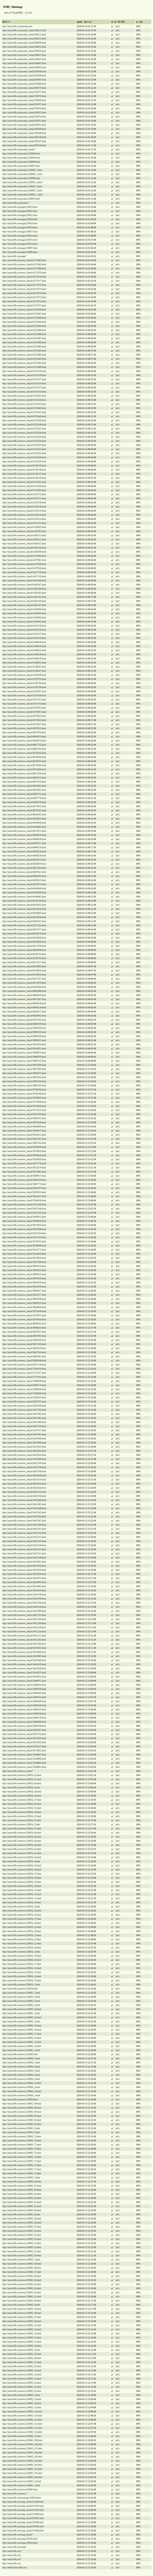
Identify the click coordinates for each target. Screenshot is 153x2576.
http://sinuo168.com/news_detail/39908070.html (24, 1052)
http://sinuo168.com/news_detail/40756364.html (24, 753)
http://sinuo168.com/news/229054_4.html (21, 1861)
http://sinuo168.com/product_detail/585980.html (24, 84)
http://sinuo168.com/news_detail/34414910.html (24, 1590)
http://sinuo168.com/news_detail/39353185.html (24, 1204)
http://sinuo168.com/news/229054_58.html (21, 1796)
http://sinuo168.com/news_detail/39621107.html (24, 1139)
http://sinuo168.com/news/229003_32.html (21, 2337)
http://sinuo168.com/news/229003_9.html (21, 2128)
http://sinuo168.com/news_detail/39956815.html (24, 1040)
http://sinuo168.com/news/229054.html (20, 1988)
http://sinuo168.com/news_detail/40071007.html (24, 999)
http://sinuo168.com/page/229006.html (19, 252)
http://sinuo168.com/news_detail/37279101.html (24, 1377)
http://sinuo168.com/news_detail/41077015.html (24, 699)
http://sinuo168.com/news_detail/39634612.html (24, 1135)
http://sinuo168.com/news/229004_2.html (21, 2087)
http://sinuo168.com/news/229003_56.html (21, 2231)
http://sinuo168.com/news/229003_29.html (21, 2354)
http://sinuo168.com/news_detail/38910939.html (24, 1286)
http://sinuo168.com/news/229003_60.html (21, 2210)
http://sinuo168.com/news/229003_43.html (21, 2288)
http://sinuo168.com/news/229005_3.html (21, 2013)
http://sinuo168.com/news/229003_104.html (22, 2461)
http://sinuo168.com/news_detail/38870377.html (24, 1295)
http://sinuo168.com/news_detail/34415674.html (24, 1479)
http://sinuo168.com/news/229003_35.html (21, 2325)
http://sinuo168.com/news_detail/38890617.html (24, 1291)
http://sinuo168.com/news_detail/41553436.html (24, 433)
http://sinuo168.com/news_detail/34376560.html (24, 1738)
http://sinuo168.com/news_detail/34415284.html (24, 1525)
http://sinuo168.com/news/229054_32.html (21, 1894)
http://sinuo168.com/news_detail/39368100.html (24, 1200)
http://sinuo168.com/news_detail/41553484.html (24, 350)
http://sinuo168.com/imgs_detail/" (17, 2534)
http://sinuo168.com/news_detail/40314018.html (24, 909)
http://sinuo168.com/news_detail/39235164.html (24, 1233)
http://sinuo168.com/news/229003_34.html (21, 2329)
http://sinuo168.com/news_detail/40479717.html (24, 843)
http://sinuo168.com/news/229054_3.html (21, 1906)
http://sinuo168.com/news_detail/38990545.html (24, 1274)
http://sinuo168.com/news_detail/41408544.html (24, 646)
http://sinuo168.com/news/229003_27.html (21, 2362)
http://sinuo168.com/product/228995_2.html (22, 190)
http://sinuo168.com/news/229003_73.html (21, 2161)
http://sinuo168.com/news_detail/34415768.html (24, 1463)
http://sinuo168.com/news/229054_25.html (21, 1927)
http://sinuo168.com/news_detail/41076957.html (24, 712)
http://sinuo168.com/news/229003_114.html (22, 2415)
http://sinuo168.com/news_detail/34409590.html (24, 1689)
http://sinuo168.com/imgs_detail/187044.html (23, 2530)
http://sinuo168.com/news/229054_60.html (21, 1783)
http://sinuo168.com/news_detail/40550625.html (24, 818)
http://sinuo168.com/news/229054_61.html (21, 1779)
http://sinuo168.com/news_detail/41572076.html (24, 285)
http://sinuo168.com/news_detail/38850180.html (24, 1299)
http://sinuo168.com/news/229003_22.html (21, 2383)
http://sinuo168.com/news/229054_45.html (21, 1837)
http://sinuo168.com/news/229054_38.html (21, 1869)
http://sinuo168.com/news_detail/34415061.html (24, 1562)
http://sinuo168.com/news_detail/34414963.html (24, 1582)
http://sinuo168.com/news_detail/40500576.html (24, 835)
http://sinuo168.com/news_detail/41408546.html (24, 642)
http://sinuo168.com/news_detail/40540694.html (24, 823)
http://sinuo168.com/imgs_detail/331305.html (23, 2506)
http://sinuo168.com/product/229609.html (21, 153)
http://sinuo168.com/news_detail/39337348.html (24, 1208)
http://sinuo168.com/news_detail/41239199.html (24, 695)
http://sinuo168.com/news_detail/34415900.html (24, 1438)
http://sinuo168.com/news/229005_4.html (21, 2005)
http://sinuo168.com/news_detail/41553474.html (24, 391)
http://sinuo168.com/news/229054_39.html (21, 1865)
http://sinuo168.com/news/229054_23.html (21, 1935)
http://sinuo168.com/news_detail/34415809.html (24, 1459)
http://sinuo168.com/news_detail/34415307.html (24, 1520)
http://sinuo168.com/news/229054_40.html (21, 1857)
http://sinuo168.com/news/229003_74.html (21, 2157)
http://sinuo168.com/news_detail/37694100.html (24, 1369)
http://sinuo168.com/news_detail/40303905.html (24, 913)
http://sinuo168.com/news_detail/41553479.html (24, 371)
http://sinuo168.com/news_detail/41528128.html (24, 506)
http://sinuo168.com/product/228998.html (21, 162)
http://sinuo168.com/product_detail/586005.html (24, 63)
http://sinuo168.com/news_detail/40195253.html (24, 954)
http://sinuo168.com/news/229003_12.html (21, 2407)
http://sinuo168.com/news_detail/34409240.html (24, 1713)
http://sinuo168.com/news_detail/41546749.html (24, 465)
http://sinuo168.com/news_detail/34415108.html (24, 1557)
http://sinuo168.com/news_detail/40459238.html (24, 851)
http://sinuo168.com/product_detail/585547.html (24, 141)
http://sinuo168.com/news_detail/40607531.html (24, 794)
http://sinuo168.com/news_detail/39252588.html (24, 1229)
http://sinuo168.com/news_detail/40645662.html (24, 786)
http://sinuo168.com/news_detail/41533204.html (24, 486)
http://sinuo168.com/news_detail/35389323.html (24, 1397)
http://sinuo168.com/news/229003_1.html (21, 2485)
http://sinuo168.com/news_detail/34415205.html (24, 1541)
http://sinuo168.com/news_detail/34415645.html (24, 1484)
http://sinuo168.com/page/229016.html (19, 235)
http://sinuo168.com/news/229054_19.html (21, 1956)
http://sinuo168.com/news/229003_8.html (21, 2132)
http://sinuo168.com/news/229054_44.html (21, 1841)
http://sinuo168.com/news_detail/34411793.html (24, 1615)
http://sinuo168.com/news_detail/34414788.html (24, 1598)
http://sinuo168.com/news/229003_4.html (21, 2305)
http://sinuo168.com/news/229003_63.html (21, 2198)
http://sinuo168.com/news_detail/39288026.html (24, 1221)
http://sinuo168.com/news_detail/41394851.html (24, 662)
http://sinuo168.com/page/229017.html (19, 231)
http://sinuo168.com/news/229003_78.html (21, 2140)
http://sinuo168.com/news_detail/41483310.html (24, 547)
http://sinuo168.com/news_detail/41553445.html (24, 396)
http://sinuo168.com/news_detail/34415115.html (24, 1549)
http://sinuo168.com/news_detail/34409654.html (24, 1685)
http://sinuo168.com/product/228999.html (21, 157)
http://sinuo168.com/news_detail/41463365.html (24, 593)
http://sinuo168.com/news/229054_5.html (21, 1824)
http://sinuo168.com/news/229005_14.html (21, 2046)
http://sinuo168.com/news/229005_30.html (21, 2009)
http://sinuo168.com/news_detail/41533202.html (24, 490)
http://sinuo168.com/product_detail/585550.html (24, 137)
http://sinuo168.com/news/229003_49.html (21, 2264)
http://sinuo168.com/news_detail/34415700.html (24, 1471)
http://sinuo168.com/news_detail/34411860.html (24, 1611)
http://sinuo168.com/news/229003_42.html (21, 2292)
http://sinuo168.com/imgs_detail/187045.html (23, 2526)
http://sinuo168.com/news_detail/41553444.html (24, 400)
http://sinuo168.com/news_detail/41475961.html (24, 560)
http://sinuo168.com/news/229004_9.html (21, 2058)
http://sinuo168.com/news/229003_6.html (21, 2214)
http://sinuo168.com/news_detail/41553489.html (24, 330)
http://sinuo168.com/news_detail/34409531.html (24, 1697)
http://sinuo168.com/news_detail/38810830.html (24, 1307)
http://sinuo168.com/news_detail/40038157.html (24, 1011)
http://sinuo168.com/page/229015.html (19, 240)
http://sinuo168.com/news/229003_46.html (21, 2276)
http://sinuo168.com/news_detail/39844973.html (24, 1073)
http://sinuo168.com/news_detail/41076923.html (24, 716)
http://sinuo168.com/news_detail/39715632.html (24, 1110)
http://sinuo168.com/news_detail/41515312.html (24, 523)
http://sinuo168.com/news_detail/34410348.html (24, 1668)
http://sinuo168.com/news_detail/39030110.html (24, 1266)
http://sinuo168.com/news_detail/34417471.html (24, 1430)
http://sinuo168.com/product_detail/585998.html (24, 75)
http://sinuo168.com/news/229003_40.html (21, 2300)
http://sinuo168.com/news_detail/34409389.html (24, 1701)
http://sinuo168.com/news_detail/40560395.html (24, 814)
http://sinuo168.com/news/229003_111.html (22, 2428)
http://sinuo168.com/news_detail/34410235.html (24, 1672)
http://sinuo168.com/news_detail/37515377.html (24, 1373)
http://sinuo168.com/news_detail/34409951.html (24, 1681)
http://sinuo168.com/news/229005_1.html (21, 2050)
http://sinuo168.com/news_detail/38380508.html (24, 1360)
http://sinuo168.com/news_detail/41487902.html (24, 531)
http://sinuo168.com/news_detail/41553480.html (24, 367)
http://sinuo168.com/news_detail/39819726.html (24, 1081)
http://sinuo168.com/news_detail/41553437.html (24, 428)
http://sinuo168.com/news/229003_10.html (21, 2481)
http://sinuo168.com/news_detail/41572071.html (24, 305)
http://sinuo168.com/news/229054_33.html (21, 1890)
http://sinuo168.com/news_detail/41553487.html (24, 338)
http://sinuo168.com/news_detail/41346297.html (24, 671)
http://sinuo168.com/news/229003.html (20, 2489)
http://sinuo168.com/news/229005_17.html (21, 2034)
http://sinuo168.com (11, 2563)
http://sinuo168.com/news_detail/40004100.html (24, 1024)
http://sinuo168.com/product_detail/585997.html (24, 79)
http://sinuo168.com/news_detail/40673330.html (24, 773)
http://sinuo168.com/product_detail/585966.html (24, 100)
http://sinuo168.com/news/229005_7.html (21, 1993)
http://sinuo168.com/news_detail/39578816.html (24, 1151)
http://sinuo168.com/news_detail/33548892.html (24, 1763)
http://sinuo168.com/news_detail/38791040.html (24, 1311)
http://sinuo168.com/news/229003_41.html (21, 2296)
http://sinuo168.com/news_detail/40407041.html (24, 872)
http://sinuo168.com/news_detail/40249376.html (24, 933)
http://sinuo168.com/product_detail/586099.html (24, 43)
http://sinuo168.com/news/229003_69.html (21, 2181)
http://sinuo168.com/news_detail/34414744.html (24, 1607)
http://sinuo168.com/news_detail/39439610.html (24, 1192)
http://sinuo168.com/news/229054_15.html (21, 1972)
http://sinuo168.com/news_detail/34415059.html (24, 1566)
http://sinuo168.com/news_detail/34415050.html (24, 1570)
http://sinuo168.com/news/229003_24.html (21, 2374)
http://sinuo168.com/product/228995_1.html (22, 194)
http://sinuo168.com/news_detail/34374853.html (24, 1750)
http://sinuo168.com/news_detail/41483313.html (24, 535)
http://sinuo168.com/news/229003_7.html (21, 2177)
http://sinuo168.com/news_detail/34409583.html (24, 1693)
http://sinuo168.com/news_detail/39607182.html (24, 1143)
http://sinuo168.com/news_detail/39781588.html (24, 1094)
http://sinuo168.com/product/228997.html (21, 166)
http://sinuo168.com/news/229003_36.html (21, 2321)
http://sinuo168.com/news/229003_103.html (22, 2465)
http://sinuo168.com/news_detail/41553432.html (24, 449)
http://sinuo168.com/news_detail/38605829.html (24, 1340)
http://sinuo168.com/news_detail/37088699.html (24, 1381)
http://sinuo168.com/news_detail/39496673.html (24, 1176)
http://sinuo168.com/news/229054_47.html (21, 1828)
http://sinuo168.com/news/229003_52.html (21, 2247)
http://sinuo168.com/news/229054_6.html (21, 1787)
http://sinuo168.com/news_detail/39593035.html (24, 1147)
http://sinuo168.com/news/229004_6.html (21, 2066)
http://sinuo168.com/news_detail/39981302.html (24, 1032)
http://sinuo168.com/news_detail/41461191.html (24, 597)
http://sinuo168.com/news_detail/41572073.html (24, 297)
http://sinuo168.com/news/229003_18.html (21, 2403)
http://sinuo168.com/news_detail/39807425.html (24, 1085)
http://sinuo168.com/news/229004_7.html (21, 2062)
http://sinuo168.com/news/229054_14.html (21, 1976)
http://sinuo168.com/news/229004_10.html (21, 2091)
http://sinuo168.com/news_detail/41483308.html (24, 552)
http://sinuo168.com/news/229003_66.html (21, 2190)
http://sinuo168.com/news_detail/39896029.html (24, 1057)
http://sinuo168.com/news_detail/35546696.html (24, 1393)
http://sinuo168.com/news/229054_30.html (21, 1902)
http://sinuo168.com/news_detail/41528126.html (24, 511)
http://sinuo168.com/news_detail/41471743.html (24, 572)
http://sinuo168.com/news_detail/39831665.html (24, 1077)
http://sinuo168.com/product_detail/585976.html (24, 96)
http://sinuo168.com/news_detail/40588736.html (24, 802)
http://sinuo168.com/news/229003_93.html (21, 2120)
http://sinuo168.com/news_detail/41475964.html (24, 556)
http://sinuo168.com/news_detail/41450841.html (24, 621)
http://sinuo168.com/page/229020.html (19, 219)
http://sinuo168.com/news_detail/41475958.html (24, 564)
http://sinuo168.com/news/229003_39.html (21, 2309)
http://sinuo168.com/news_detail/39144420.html (24, 1254)
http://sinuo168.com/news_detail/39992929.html (24, 1028)
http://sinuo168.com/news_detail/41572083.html (24, 260)
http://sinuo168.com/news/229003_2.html (21, 2395)
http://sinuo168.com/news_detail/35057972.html (24, 1401)
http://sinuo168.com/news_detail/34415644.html (24, 1488)
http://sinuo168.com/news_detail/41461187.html (24, 605)
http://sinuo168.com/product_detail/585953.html (24, 121)
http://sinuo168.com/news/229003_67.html (21, 2186)
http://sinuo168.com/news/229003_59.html (21, 2218)
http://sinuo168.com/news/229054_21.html (21, 1943)
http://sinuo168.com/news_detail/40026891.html (24, 1016)
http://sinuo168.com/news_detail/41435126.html (24, 638)
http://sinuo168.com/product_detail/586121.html (24, 34)
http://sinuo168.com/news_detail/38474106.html (24, 1344)
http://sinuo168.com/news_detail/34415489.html (24, 1500)
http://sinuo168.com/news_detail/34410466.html (24, 1660)
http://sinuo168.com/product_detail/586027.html (24, 55)
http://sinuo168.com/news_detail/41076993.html (24, 708)
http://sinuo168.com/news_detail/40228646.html (24, 942)
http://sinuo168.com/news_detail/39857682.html (24, 1069)
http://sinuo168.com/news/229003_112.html (22, 2424)
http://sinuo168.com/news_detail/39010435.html (24, 1270)
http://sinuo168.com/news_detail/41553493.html (24, 326)
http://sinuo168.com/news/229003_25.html (21, 2370)
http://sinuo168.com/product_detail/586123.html (24, 30)
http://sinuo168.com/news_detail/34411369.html (24, 1619)
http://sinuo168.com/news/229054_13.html (21, 1980)
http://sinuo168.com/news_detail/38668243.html (24, 1328)
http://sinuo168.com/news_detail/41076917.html (24, 724)
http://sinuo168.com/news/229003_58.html (21, 2222)
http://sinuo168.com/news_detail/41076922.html (24, 720)
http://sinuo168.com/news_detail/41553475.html (24, 387)
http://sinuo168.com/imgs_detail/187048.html (23, 2514)
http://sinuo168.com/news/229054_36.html (21, 1878)
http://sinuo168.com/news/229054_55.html (21, 1808)
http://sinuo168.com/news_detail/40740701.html (24, 761)
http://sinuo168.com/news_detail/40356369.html (24, 892)
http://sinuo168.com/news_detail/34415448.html (24, 1508)
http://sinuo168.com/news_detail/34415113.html (24, 1553)
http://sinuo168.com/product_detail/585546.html (24, 145)
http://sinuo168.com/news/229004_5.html (21, 2071)
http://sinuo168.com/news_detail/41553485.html (24, 346)
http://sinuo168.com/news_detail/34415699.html (24, 1475)
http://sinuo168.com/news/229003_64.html (21, 2194)
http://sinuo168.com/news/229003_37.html (21, 2317)
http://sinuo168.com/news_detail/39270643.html (24, 1225)
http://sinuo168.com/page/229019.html (19, 223)
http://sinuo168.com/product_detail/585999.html (24, 71)
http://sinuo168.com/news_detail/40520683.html (24, 827)
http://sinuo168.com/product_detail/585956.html (24, 108)
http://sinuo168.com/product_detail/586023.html (24, 59)
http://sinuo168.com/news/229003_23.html (21, 2378)
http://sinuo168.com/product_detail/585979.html (24, 88)
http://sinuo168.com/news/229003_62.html (21, 2202)
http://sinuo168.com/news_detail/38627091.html (24, 1336)
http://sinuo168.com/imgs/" (14, 2547)
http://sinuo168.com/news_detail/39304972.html (24, 1217)
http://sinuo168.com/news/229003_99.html (21, 2103)
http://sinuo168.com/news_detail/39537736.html (24, 1163)
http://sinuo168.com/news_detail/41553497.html (24, 313)
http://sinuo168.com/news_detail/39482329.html (24, 1180)
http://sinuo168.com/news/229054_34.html (21, 1886)
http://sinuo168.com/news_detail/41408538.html (24, 654)
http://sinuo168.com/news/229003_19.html (21, 2399)
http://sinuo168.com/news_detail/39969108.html (24, 1036)
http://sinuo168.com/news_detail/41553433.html (24, 445)
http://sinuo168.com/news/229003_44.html (21, 2284)
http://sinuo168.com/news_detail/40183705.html (24, 958)
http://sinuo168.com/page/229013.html (19, 244)
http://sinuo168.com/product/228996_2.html (22, 170)
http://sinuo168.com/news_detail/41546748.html (24, 469)
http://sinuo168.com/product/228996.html (21, 178)
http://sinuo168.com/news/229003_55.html (21, 2235)
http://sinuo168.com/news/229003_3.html (21, 2350)
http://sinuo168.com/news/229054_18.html (21, 1960)
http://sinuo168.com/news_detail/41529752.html (24, 494)
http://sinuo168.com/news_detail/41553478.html (24, 375)
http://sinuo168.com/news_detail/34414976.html (24, 1574)
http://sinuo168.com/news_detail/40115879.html (24, 983)
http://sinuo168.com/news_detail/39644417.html (24, 1130)
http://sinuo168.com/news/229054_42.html (21, 1849)
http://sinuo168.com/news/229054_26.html (21, 1923)
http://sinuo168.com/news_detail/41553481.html (24, 363)
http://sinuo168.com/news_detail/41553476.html (24, 383)
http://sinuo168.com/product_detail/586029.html (24, 51)
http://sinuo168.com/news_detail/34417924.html (24, 1410)
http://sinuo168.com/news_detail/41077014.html (24, 704)
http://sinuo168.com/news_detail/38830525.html (24, 1303)
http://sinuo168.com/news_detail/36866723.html (24, 1385)
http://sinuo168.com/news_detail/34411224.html (24, 1631)
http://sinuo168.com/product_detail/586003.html (24, 67)
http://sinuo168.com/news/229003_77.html (21, 2144)
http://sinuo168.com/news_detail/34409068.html (24, 1722)
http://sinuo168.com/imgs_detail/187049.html (23, 2510)
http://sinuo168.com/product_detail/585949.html (24, 129)
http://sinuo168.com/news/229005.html (20, 2054)
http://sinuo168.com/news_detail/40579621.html (24, 806)
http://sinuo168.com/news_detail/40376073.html (24, 884)
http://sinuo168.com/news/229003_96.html (21, 2112)
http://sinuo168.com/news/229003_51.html (21, 2251)
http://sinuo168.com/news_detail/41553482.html (24, 359)
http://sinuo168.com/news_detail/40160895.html (24, 966)
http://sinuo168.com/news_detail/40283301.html (24, 921)
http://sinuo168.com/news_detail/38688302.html (24, 1323)
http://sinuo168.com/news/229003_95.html (21, 2116)
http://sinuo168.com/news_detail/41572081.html (24, 264)
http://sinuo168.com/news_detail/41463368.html (24, 580)
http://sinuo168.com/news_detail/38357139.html (24, 1364)
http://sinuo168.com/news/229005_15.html (21, 2042)
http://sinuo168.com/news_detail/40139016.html (24, 974)
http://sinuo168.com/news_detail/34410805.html (24, 1656)
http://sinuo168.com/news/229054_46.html (21, 1832)
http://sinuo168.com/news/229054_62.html (21, 1775)
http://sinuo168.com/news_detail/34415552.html (24, 1492)
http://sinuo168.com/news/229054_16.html (21, 1968)
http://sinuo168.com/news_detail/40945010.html (24, 736)
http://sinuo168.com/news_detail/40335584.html (24, 901)
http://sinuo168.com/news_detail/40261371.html (24, 929)
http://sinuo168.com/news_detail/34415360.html (24, 1516)
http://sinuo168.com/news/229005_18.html (21, 2030)
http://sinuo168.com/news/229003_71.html (21, 2169)
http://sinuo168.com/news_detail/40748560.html (24, 757)
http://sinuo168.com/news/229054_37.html (21, 1874)
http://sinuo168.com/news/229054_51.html (21, 1820)
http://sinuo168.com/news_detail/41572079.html (24, 272)
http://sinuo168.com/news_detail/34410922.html (24, 1648)
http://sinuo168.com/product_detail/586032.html (24, 47)
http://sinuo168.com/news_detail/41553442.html (24, 408)
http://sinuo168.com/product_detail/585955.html (24, 112)
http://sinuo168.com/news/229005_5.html (21, 2001)
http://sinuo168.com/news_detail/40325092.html (24, 905)
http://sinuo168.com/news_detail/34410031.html (24, 1676)
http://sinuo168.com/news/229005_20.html (21, 2017)
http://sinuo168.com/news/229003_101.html (22, 2473)
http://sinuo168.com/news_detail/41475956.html (24, 568)
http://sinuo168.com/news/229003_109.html (22, 2440)
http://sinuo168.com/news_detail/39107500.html (24, 1262)
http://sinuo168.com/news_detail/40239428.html (24, 938)
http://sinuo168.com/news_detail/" (17, 1771)
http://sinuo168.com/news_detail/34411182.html (24, 1640)
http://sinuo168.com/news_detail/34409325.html (24, 1709)
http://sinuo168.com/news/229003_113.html (22, 2420)
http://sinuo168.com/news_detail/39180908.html (24, 1245)
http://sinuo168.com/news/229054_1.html (21, 1984)
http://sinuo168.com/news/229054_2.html (21, 1952)
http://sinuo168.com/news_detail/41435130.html (24, 625)
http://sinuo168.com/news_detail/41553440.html (24, 416)
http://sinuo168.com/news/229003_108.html (22, 2444)
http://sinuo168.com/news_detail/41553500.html (24, 309)
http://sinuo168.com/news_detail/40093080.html (24, 991)
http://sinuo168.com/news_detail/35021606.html (24, 1406)
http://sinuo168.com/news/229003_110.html (22, 2432)
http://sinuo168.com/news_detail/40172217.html (24, 962)
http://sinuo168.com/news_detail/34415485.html (24, 1504)
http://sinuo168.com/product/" (15, 203)
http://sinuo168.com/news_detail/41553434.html (24, 441)
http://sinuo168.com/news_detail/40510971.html (24, 831)
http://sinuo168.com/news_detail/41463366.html (24, 589)
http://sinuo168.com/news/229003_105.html (22, 2456)
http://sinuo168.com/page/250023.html (19, 207)
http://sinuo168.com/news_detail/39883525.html (24, 1061)
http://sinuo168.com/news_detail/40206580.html (24, 950)
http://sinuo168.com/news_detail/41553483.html (24, 355)
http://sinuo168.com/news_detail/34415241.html (24, 1533)
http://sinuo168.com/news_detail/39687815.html (24, 1118)
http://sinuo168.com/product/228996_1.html (22, 174)
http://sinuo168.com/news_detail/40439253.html (24, 860)
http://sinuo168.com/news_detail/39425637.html (24, 1196)
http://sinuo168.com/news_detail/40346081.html (24, 896)
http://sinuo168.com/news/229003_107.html (22, 2448)
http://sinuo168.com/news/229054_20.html (21, 1947)
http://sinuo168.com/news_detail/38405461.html (24, 1356)
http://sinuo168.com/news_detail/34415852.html (24, 1451)
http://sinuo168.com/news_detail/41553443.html (24, 404)
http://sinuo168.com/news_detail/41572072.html (24, 301)
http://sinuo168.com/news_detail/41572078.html (24, 277)
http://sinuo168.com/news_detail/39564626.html (24, 1155)
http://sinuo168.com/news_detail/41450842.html (24, 617)
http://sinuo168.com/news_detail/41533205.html (24, 482)
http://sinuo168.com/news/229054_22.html (21, 1939)
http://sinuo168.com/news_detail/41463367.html (24, 584)
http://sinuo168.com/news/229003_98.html (21, 2108)
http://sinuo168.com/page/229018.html (19, 227)
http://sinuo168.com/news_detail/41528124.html (24, 515)
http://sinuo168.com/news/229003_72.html (21, 2165)
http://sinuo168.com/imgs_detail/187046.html (23, 2522)
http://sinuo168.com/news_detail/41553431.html (24, 453)
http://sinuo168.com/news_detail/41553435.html (24, 437)
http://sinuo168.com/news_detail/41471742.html (24, 576)
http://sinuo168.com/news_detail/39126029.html (24, 1258)
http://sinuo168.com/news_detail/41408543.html (24, 650)
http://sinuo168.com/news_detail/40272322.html (24, 925)
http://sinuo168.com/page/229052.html (19, 211)
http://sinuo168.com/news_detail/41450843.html (24, 613)
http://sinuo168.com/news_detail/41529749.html (24, 502)
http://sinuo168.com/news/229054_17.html (21, 1964)
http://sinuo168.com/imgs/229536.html (19, 2539)
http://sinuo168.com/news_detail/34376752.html (24, 1734)
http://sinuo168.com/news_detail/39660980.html (24, 1126)
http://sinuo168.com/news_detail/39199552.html (24, 1241)
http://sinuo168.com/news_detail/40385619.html (24, 880)
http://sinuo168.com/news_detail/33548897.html (24, 1754)
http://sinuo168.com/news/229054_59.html (21, 1791)
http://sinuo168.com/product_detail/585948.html (24, 133)
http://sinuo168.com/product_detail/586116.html (24, 38)
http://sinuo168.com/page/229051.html (19, 215)
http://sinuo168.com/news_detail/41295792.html (24, 679)
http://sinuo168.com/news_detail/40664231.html (24, 777)
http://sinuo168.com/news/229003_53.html (21, 2243)
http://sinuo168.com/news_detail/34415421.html (24, 1512)
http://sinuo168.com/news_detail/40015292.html (24, 1020)
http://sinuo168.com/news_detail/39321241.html (24, 1213)
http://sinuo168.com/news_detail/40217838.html (24, 946)
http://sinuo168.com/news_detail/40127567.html (24, 979)
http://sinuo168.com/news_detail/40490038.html (24, 839)
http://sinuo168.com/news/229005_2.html (21, 2021)
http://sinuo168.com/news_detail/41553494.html (24, 322)
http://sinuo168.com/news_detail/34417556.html (24, 1426)
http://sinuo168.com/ (11, 2555)
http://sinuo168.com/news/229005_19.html (21, 2025)
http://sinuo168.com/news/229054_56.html (21, 1804)
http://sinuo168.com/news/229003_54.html (21, 2239)
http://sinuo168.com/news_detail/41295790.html (24, 683)
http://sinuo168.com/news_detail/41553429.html (24, 461)
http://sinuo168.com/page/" (14, 256)
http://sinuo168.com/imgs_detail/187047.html (23, 2518)
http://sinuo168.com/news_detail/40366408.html (24, 888)
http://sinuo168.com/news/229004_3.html (21, 2079)
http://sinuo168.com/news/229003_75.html (21, 2153)
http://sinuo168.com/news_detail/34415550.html (24, 1496)
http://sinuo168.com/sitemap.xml (17, 26)
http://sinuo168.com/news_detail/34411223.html (24, 1635)
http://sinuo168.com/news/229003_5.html (21, 2259)
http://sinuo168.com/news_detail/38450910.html (24, 1348)
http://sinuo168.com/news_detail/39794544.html (24, 1089)
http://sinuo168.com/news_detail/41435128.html (24, 630)
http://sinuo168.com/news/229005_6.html (21, 1997)
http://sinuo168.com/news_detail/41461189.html (24, 601)
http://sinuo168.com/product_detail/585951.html (24, 125)
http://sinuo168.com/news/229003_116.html (22, 2411)
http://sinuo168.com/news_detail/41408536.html (24, 658)
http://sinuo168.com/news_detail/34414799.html (24, 1594)
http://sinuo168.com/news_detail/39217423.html (24, 1237)
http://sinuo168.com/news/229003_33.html (21, 2333)
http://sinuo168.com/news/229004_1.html (21, 2095)
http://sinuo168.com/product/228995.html (21, 199)
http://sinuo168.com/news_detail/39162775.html (24, 1250)
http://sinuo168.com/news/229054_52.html (21, 1816)
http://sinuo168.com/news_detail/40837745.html (24, 745)
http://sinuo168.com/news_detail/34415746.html (24, 1467)
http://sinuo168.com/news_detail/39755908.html (24, 1102)
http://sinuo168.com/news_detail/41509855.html (24, 527)
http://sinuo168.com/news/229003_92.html (21, 2124)
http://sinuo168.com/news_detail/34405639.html (24, 1726)
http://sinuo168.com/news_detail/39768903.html (24, 1098)
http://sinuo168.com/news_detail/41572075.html (24, 289)
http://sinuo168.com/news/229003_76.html (21, 2149)
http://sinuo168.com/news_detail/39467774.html (24, 1184)
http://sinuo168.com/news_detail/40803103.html (24, 749)
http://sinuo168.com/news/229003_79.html (21, 2136)
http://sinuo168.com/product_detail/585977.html (24, 92)
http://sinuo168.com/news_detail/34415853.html (24, 1447)
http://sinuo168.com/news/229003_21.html (21, 2387)
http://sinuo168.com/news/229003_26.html (21, 2366)
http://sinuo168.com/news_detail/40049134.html (24, 1007)
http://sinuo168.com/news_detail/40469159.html (24, 847)
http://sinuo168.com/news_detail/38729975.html (24, 1315)
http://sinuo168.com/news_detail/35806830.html (24, 1389)
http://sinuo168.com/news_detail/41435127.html (24, 634)
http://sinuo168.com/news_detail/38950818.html (24, 1282)
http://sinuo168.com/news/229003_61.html (21, 2206)
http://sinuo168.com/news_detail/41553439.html (24, 420)
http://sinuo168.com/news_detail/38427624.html (24, 1352)
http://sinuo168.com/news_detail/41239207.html (24, 691)
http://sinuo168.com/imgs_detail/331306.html (23, 2502)
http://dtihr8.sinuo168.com (14, 2567)
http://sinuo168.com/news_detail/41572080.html (24, 268)
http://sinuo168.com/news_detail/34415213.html (24, 1537)
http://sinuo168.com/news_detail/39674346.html (24, 1122)
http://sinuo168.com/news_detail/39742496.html (24, 1106)
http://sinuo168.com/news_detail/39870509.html (24, 1065)
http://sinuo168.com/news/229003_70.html (21, 2173)
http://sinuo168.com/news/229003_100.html (22, 2477)
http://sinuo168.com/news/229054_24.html (21, 1931)
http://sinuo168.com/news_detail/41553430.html (24, 457)
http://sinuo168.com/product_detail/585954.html (24, 116)
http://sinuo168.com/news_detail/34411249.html (24, 1627)
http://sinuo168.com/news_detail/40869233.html (24, 740)
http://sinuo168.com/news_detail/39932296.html (24, 1044)
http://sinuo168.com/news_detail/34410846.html (24, 1652)
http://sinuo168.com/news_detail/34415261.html (24, 1529)
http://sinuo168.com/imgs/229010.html (19, 2543)
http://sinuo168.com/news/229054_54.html (21, 1812)
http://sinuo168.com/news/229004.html (20, 2099)
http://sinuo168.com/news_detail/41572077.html (24, 281)
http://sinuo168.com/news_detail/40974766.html (24, 732)
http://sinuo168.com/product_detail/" (19, 149)
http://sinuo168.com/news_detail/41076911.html (24, 728)
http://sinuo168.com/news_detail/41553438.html (24, 424)
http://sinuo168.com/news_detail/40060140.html (24, 1003)
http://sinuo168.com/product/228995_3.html (22, 186)
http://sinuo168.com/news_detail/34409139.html (24, 1718)
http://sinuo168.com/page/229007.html (19, 248)
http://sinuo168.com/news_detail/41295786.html (24, 687)
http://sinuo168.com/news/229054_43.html (21, 1845)
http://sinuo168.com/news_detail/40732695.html (24, 765)
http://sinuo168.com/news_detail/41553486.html (24, 342)
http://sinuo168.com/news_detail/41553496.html (24, 318)
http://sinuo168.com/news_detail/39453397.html (24, 1188)
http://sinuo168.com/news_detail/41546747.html (24, 474)
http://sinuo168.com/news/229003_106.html (22, 2452)
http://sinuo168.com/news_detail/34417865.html (24, 1418)
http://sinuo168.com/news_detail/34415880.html (24, 1442)
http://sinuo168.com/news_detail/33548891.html (24, 1767)
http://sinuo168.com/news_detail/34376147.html (24, 1746)
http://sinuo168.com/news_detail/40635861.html (24, 790)
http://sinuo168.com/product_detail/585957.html (24, 104)
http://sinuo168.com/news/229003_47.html (21, 2272)
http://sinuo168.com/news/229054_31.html (21, 1898)
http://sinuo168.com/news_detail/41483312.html (24, 539)
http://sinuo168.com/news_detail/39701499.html (24, 1114)
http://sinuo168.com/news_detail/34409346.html (24, 1705)
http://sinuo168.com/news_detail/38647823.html (24, 1332)
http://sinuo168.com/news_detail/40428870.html (24, 864)
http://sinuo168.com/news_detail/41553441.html (24, 412)
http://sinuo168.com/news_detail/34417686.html (24, 1422)
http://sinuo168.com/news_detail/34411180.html (24, 1644)
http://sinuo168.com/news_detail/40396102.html (24, 876)
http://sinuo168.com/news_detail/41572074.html (24, 293)
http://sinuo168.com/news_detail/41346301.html (24, 667)
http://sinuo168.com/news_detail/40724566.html (24, 769)
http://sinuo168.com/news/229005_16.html (21, 2038)
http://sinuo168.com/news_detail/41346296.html (24, 675)
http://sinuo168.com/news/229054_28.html (21, 1915)
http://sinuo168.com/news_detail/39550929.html (24, 1159)
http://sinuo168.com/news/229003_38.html (21, 2313)
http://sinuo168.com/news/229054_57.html (21, 1800)
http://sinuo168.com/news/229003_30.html (21, 2346)
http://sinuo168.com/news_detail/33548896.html (24, 1759)
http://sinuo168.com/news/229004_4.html (21, 2075)
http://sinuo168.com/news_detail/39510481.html (24, 1172)
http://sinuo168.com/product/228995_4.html (22, 182)
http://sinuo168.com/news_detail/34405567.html (24, 1730)
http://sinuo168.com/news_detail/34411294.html (24, 1623)
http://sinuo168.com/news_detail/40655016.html (24, 782)
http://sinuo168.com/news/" (14, 2493)
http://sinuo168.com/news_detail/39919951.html (24, 1048)
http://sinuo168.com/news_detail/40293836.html (24, 917)
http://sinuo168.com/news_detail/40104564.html (24, 987)
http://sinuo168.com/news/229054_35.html (21, 1882)
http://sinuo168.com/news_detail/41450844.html (24, 609)
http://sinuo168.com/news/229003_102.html (22, 2469)
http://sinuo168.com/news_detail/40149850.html (24, 970)
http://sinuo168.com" (11, 2559)
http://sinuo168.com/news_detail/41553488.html (24, 334)
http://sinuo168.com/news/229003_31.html (21, 2342)
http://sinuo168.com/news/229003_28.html (21, 2358)
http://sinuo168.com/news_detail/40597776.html (24, 798)
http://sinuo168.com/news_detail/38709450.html (24, 1319)
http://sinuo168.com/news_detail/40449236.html (24, 855)
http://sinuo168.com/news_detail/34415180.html (24, 1545)
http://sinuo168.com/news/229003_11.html (21, 2436)
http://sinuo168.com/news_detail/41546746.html (24, 478)
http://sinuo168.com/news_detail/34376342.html (24, 1742)
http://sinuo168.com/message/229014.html (21, 2498)
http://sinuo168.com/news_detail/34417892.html (24, 1414)
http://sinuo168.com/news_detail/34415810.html (24, 1455)
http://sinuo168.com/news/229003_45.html (21, 2280)
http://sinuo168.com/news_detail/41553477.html (24, 379)
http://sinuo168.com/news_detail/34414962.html (24, 1586)
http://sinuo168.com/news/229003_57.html (21, 2227)
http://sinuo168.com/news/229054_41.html (21, 1853)
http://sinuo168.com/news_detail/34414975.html (24, 1578)
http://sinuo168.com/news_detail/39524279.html (24, 1167)
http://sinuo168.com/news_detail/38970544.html (24, 1278)
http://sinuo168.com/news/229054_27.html (21, 1919)
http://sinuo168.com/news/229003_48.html (21, 2268)
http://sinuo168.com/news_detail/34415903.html (24, 1434)
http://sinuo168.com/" (12, 2551)
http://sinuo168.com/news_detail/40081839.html (24, 995)
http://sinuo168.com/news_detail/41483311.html (24, 543)
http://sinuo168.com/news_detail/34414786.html (24, 1603)
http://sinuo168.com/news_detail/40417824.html (24, 868)
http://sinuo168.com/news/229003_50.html (21, 2255)
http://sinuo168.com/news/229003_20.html (21, 2391)
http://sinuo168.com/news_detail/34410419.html (24, 1664)
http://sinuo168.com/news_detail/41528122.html (24, 519)
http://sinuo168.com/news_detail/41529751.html (24, 498)
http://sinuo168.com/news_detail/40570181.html (24, 810)
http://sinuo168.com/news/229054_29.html (21, 1910)
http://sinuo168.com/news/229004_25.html (21, 2083)
